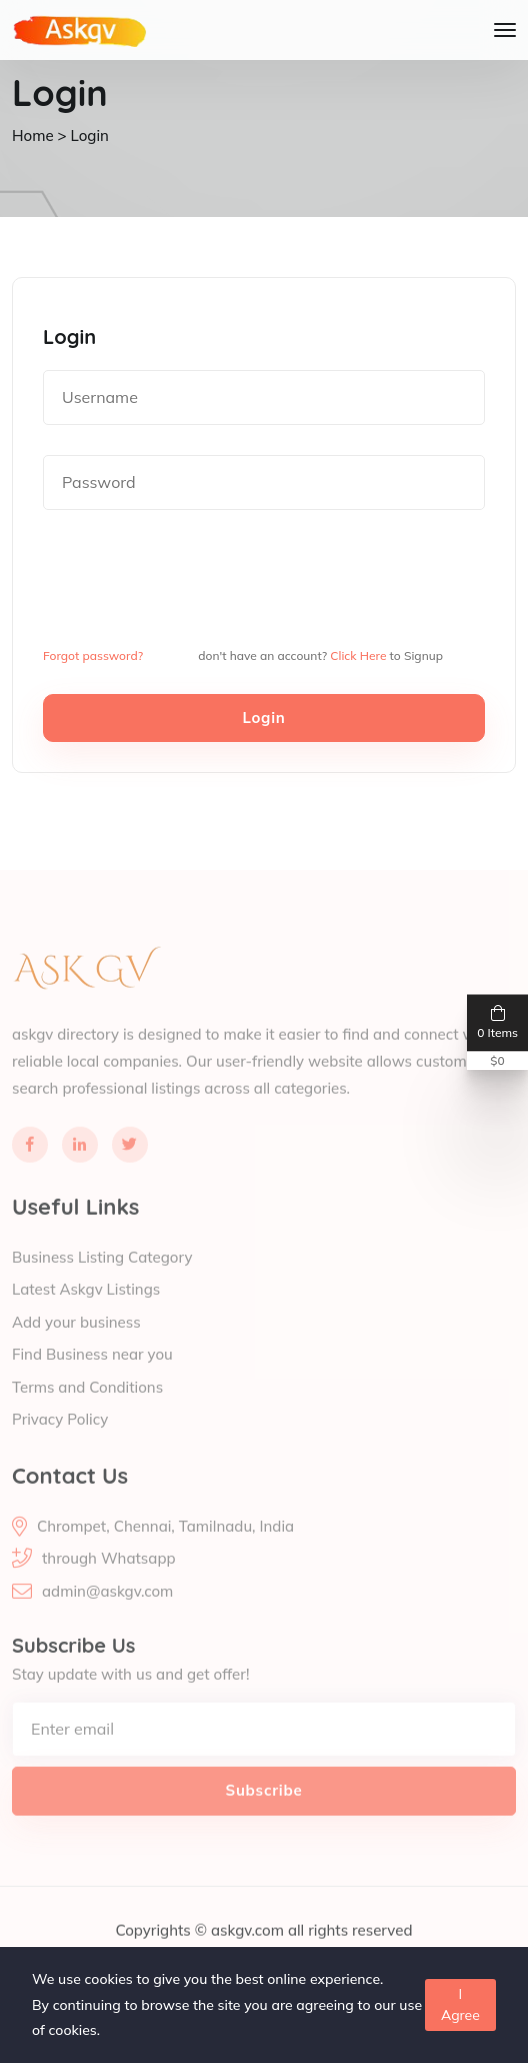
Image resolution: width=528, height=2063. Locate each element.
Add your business (76, 1346)
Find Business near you (92, 1379)
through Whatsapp (109, 1582)
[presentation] (195, 579)
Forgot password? (93, 655)
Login (263, 717)
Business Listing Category (102, 1281)
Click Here (358, 655)
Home (33, 135)
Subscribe (263, 1814)
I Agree (460, 2004)
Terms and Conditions (87, 1411)
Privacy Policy (60, 1444)
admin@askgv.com (107, 1615)
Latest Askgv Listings (86, 1314)
